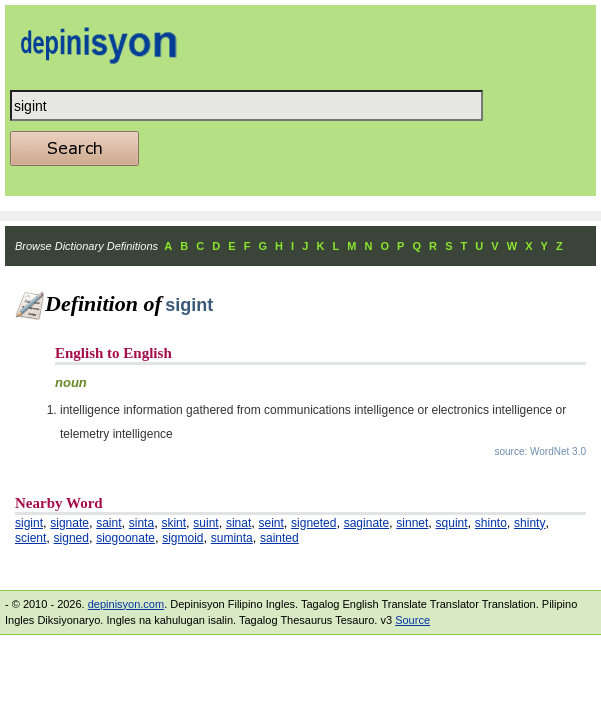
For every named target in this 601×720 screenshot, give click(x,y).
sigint (29, 523)
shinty (529, 523)
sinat (238, 523)
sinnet (412, 523)
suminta (232, 538)
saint (108, 523)
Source (412, 620)
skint (173, 523)
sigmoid (182, 538)
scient (30, 538)
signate (69, 523)
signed (71, 538)
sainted (279, 538)
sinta (141, 523)
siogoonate (125, 538)
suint (205, 523)
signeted (313, 523)
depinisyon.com (126, 604)
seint (270, 523)
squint (452, 523)
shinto (491, 523)
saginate (366, 523)
